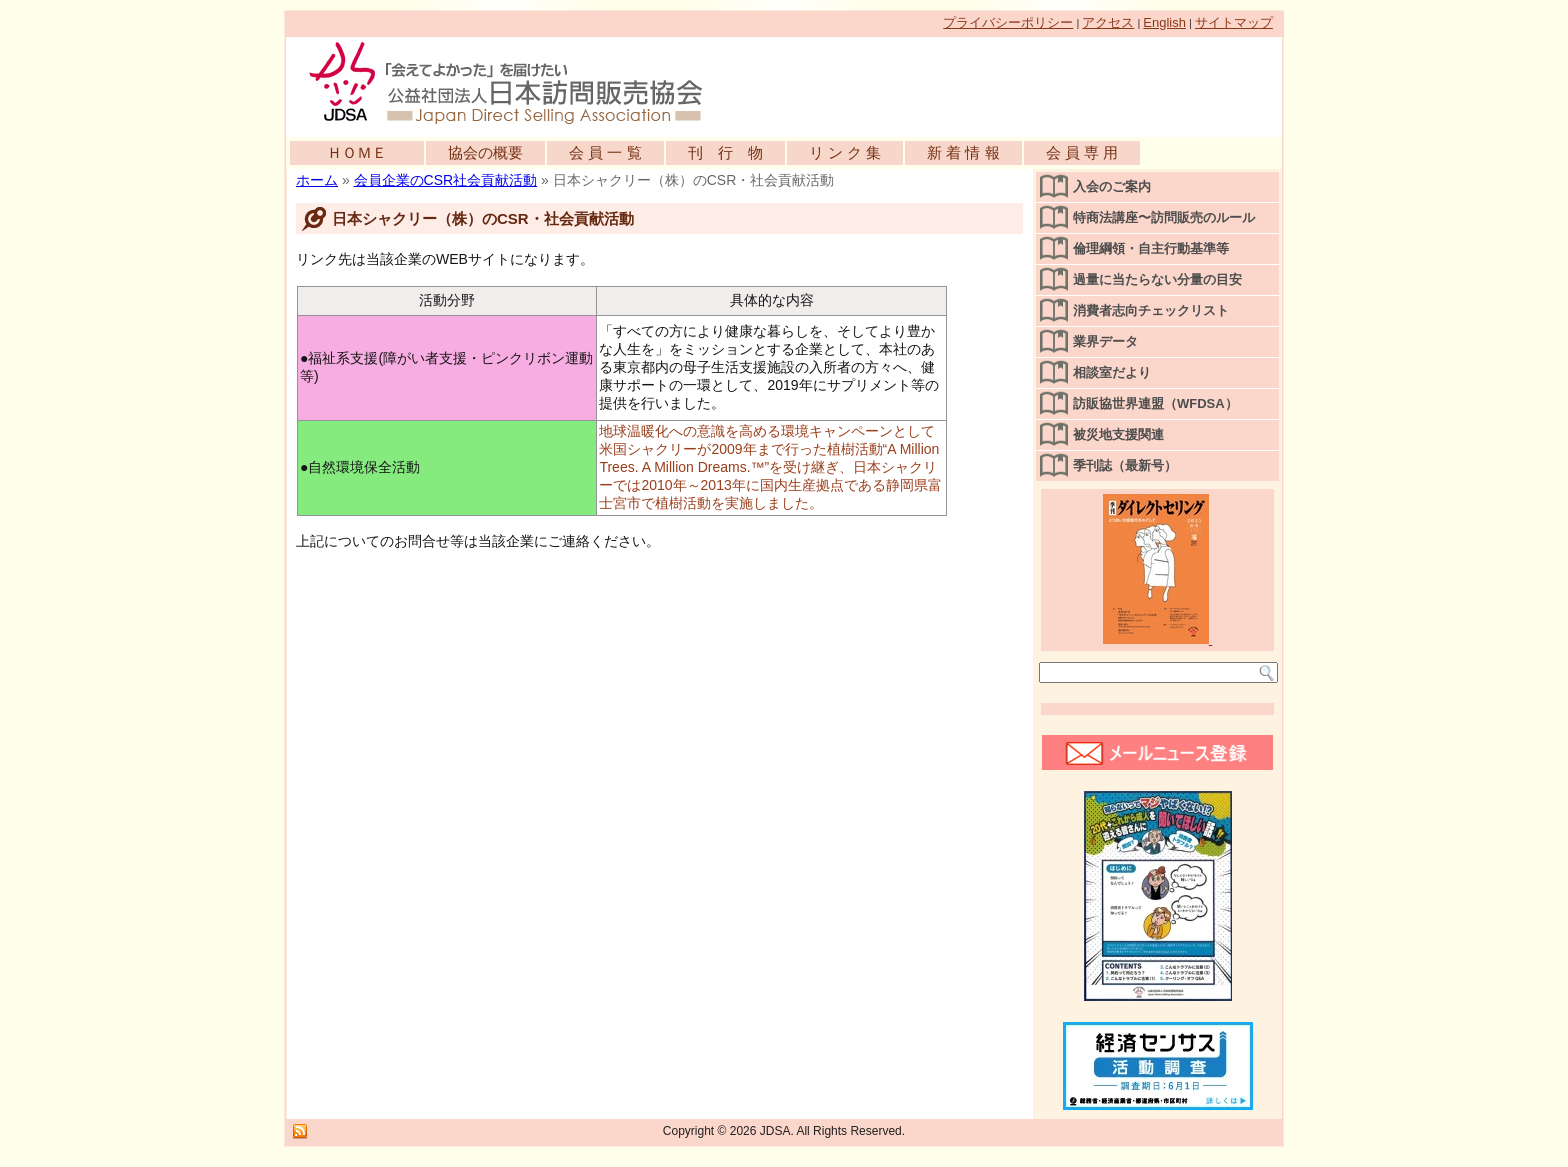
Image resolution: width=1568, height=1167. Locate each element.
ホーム (317, 180)
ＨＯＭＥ (357, 152)
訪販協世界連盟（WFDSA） (1155, 403)
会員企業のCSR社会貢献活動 (446, 180)
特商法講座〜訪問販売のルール (1164, 217)
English (1164, 22)
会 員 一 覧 (605, 152)
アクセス (1108, 22)
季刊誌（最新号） (1125, 465)
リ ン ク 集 (845, 152)
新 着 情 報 (963, 152)
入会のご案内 (1112, 186)
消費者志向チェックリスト (1151, 310)
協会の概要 (485, 152)
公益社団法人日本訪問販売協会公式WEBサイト (516, 82)
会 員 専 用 (1082, 152)
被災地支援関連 (1118, 434)
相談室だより (1112, 372)
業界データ (1105, 341)
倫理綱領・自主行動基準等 (1151, 248)
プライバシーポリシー (1008, 22)
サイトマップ (1234, 22)
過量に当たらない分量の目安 (1157, 279)
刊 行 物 (725, 152)
